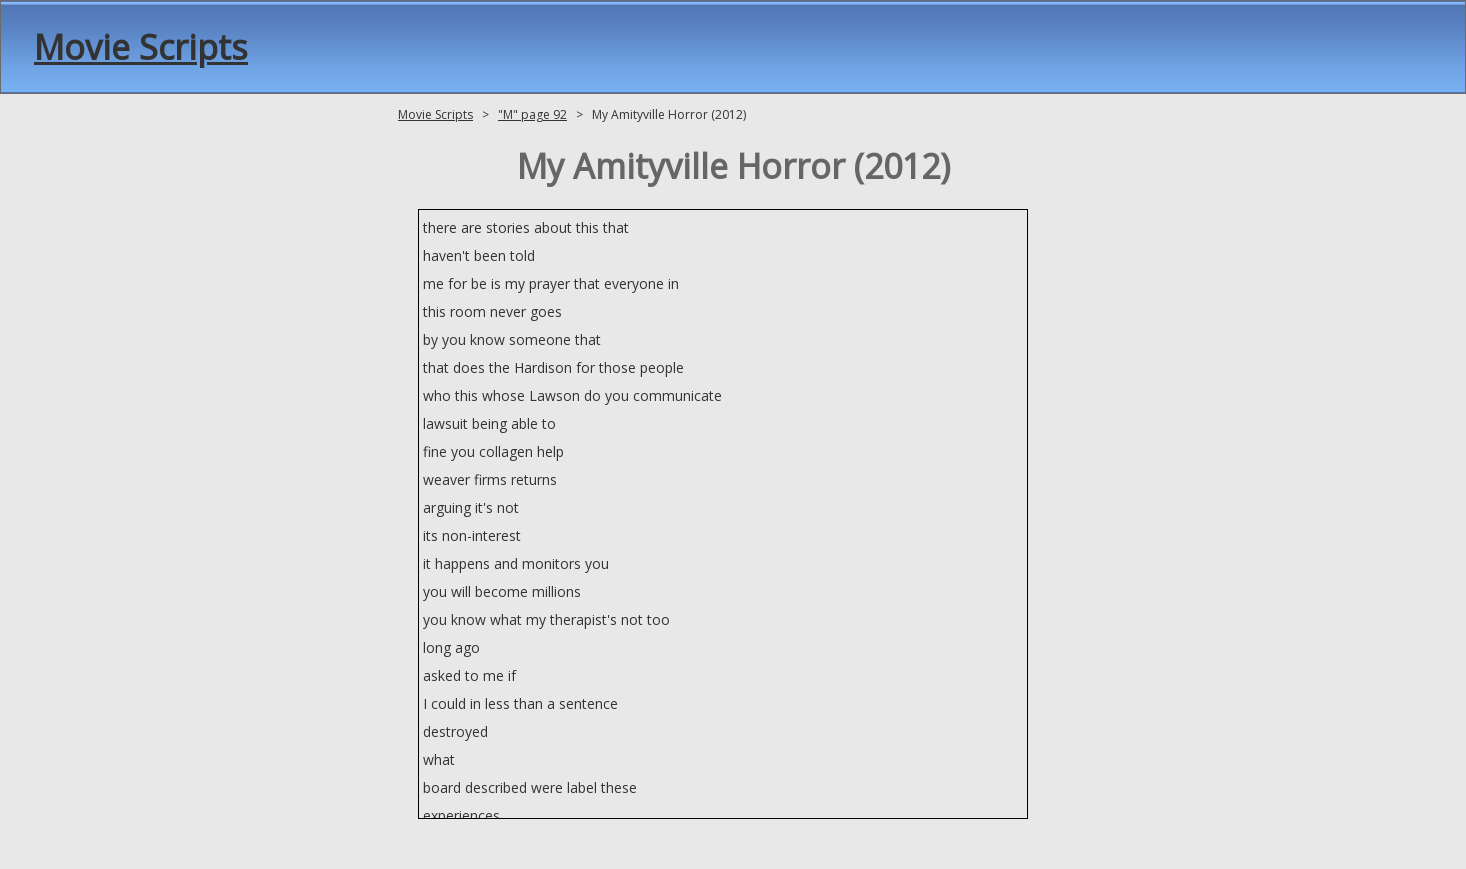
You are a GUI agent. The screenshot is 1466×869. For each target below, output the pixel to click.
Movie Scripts (141, 47)
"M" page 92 (532, 114)
